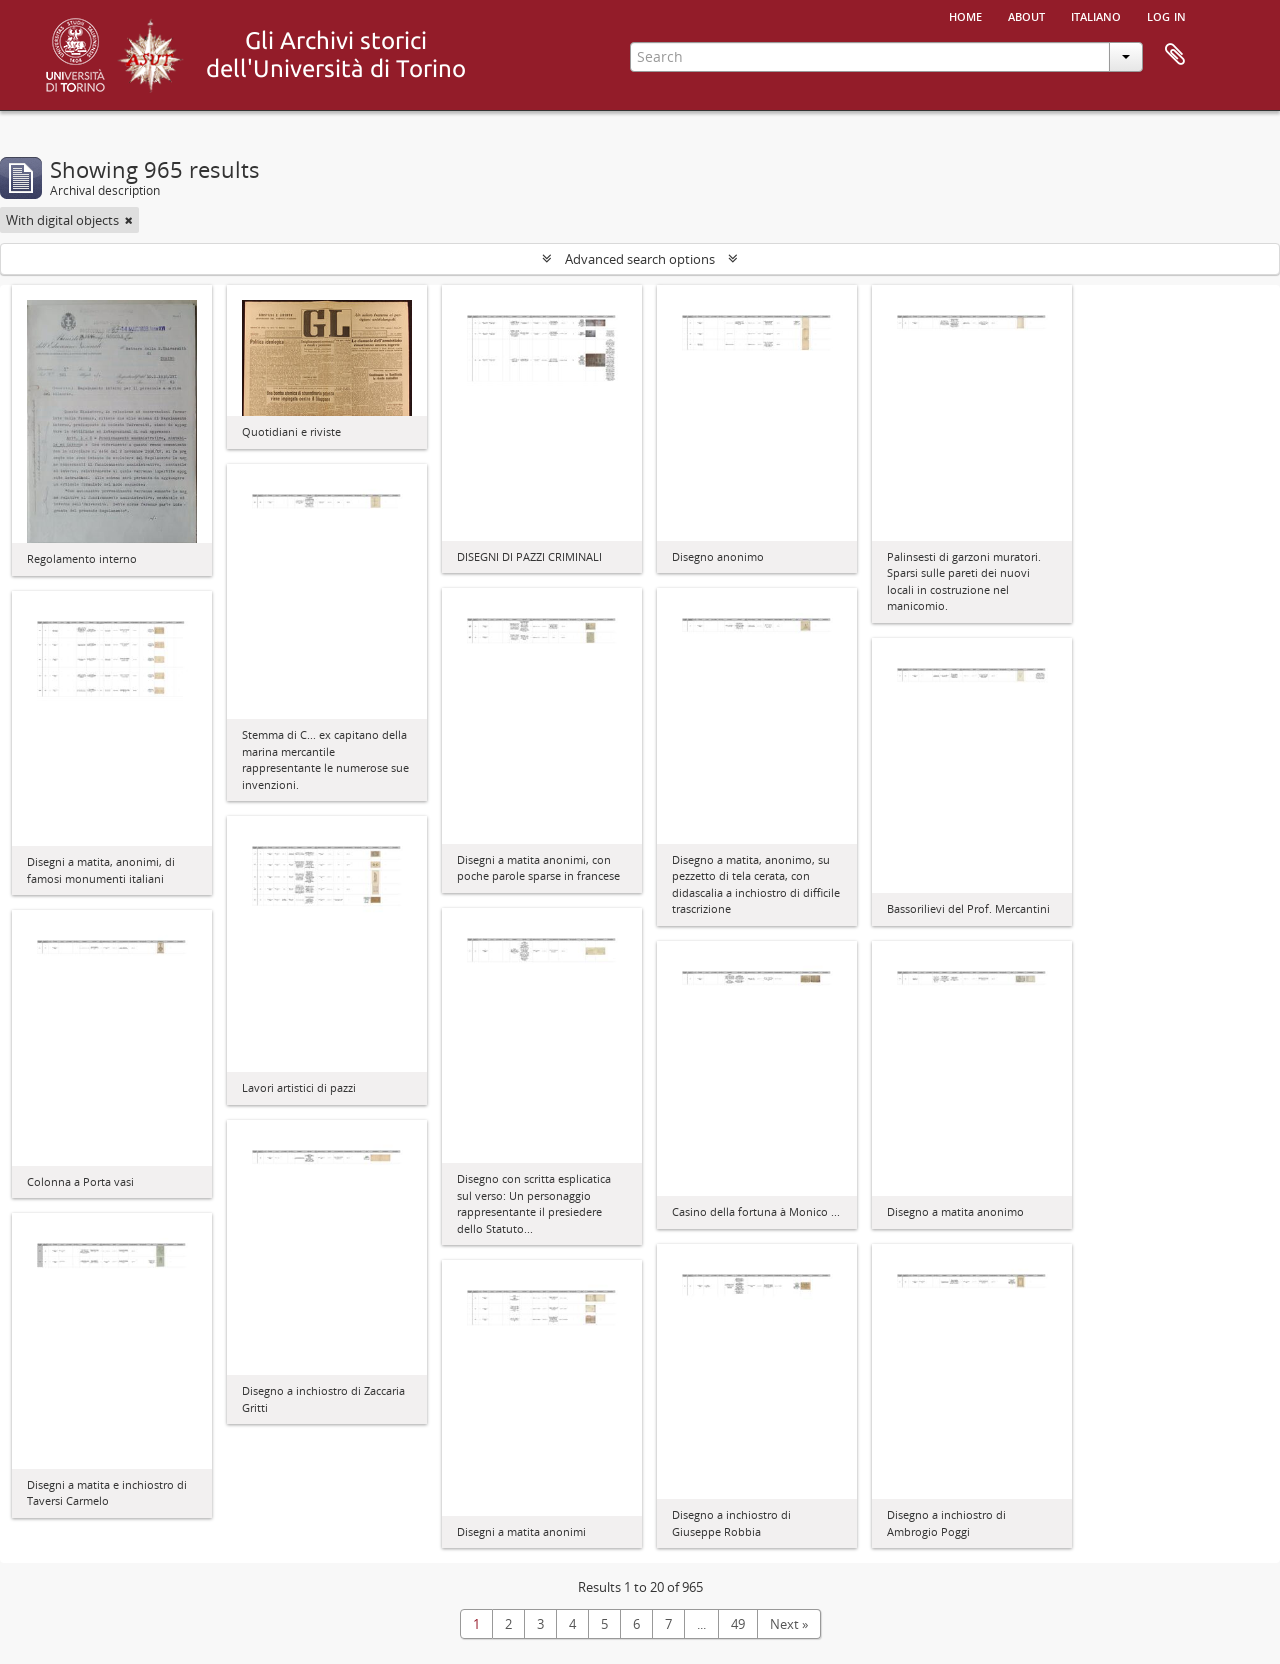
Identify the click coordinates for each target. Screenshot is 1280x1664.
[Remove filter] (129, 220)
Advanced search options (640, 259)
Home (965, 15)
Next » (789, 1624)
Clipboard (1175, 55)
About (1026, 15)
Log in (1166, 15)
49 (738, 1624)
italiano (1096, 15)
